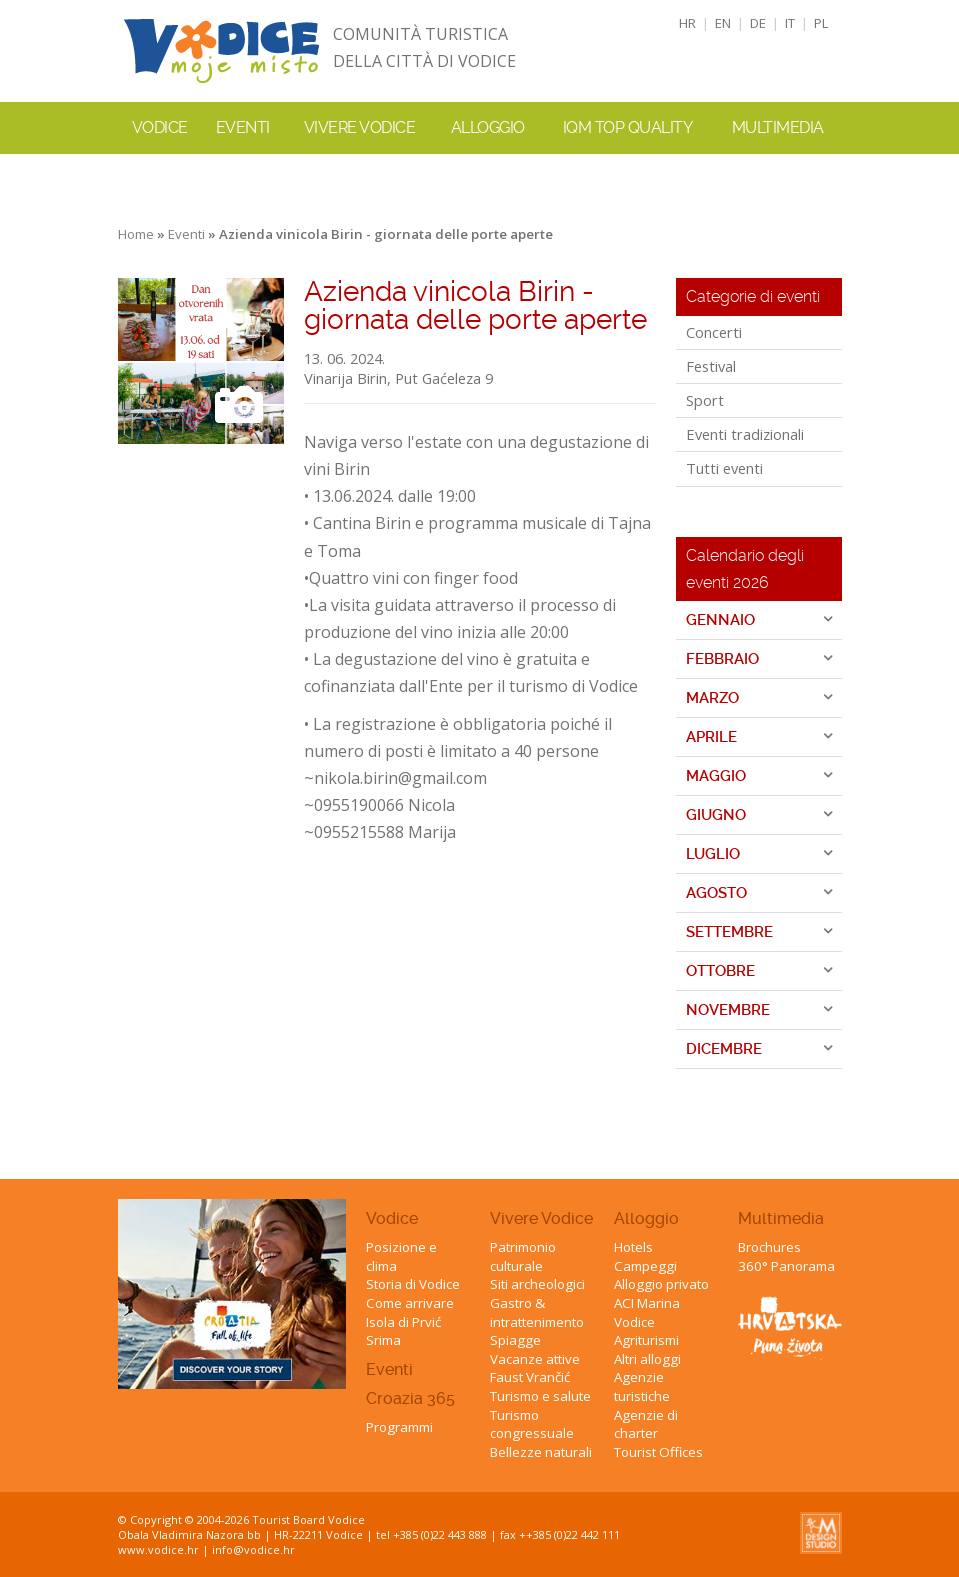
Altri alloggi (647, 1359)
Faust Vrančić (530, 1377)
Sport (705, 400)
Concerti (714, 332)
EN (723, 23)
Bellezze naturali (541, 1452)
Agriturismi (646, 1340)
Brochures (769, 1247)
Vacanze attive (535, 1359)
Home (136, 234)
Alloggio (646, 1218)
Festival (711, 366)
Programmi (399, 1427)
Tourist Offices (658, 1452)
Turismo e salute (540, 1396)
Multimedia (781, 1218)
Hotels (633, 1247)
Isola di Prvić (403, 1322)
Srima (383, 1340)
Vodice (392, 1218)
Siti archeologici (537, 1284)
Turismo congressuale (532, 1424)
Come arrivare (410, 1303)
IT (790, 23)
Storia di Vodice (413, 1284)
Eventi (243, 127)
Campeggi (645, 1266)
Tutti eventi (724, 468)
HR (687, 23)
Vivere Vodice (541, 1218)
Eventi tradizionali (745, 434)
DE (758, 23)
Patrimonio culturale (523, 1256)
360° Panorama (786, 1266)
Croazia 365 (410, 1398)
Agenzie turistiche (642, 1386)
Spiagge (515, 1340)
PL (821, 23)
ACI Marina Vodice (647, 1312)
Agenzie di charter (646, 1424)
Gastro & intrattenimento (537, 1312)
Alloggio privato (661, 1284)
